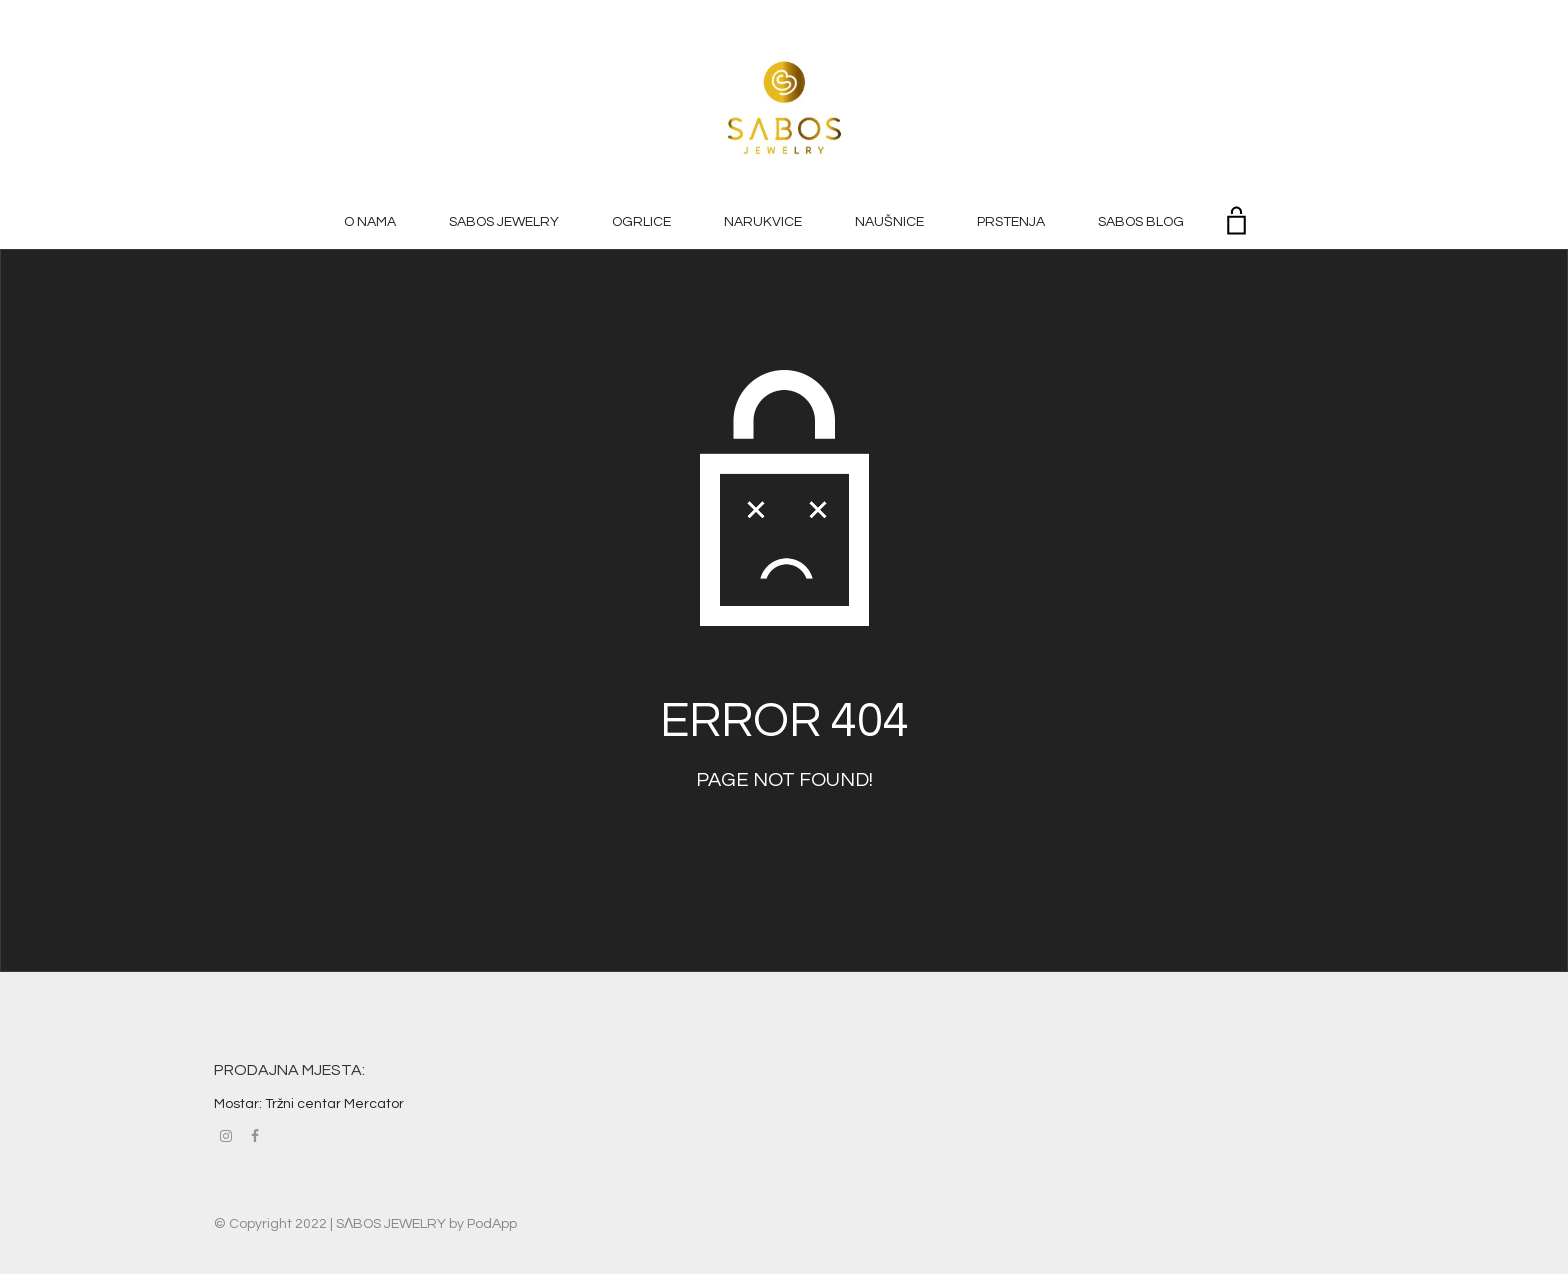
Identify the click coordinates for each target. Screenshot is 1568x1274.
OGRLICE (641, 222)
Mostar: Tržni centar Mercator (309, 1104)
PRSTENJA (1011, 222)
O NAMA (370, 222)
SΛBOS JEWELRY (391, 1224)
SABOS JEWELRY (504, 222)
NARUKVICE (763, 222)
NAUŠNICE (889, 222)
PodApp (492, 1224)
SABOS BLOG (1141, 222)
